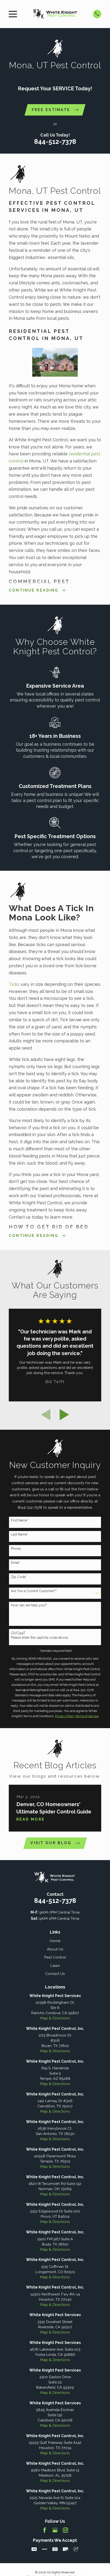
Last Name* (19, 1535)
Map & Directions (55, 2019)
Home (55, 1942)
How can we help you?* (29, 1606)
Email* (15, 1563)
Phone (16, 1549)
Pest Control (55, 1958)
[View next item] (64, 1415)
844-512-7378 (55, 142)
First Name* (19, 1521)
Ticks (15, 984)
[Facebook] (44, 2531)
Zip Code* (19, 1578)
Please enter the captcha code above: (40, 1638)
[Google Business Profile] (55, 2531)
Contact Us (55, 1975)
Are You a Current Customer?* (34, 1592)
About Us (55, 1950)
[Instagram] (65, 2531)
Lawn (55, 1966)
